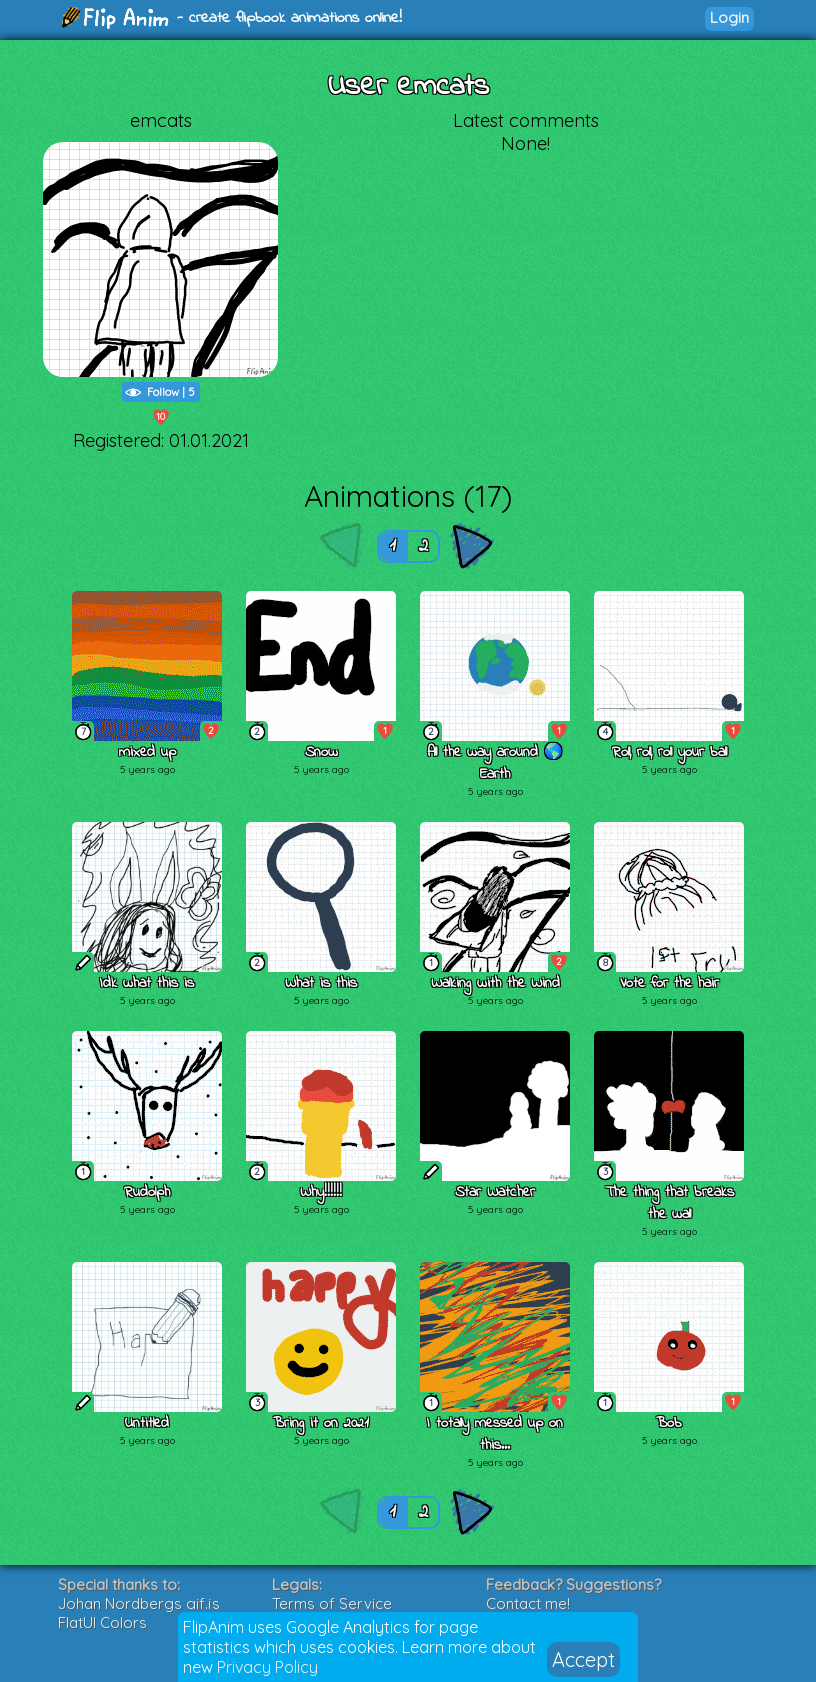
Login (729, 17)
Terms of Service (332, 1603)
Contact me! (528, 1603)
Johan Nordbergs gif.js (139, 1603)
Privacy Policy (267, 1667)
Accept (583, 1659)
